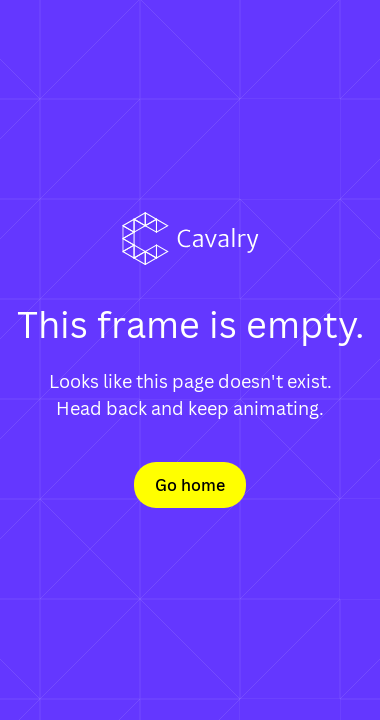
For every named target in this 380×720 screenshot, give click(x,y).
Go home (190, 485)
